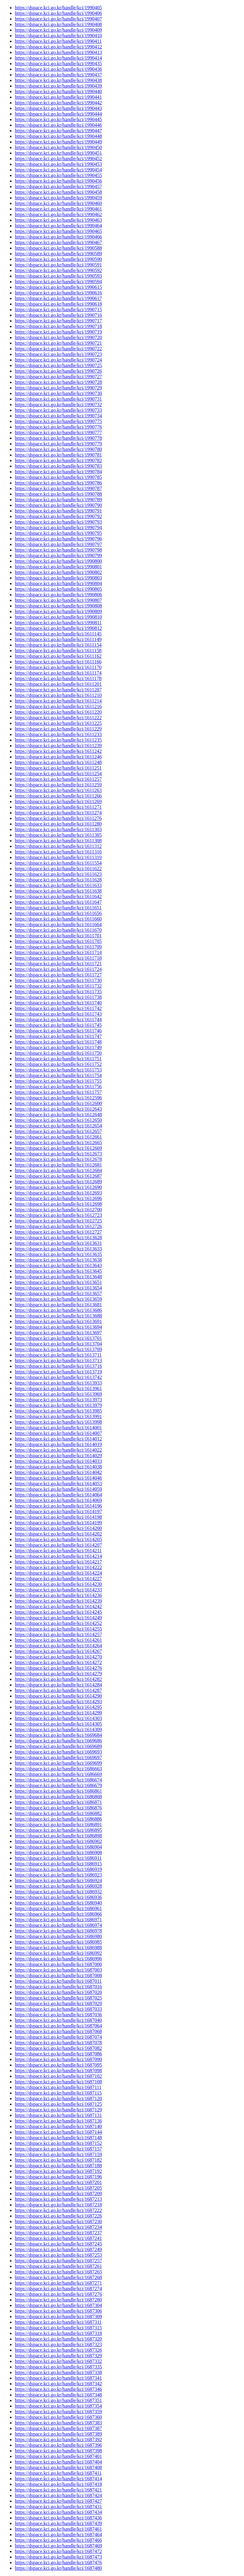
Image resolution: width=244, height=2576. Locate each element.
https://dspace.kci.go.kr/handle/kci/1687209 (58, 2193)
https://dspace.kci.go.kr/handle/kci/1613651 (58, 1282)
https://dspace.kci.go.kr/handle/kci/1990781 (58, 454)
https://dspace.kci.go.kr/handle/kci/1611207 (58, 689)
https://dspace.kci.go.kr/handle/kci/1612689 (58, 1181)
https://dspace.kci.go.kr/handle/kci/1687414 (58, 2478)
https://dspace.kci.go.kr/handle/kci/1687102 (58, 2076)
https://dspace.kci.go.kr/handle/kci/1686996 (58, 1958)
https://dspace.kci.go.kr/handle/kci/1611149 (58, 639)
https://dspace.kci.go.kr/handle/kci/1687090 (58, 2059)
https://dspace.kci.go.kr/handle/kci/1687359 (58, 2411)
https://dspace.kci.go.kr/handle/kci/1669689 (58, 1746)
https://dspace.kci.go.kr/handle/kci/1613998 (58, 1422)
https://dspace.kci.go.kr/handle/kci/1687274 (58, 2288)
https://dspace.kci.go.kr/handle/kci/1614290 (58, 1696)
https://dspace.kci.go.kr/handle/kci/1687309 (58, 2316)
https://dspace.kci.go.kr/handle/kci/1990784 (58, 471)
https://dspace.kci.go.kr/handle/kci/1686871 (58, 1802)
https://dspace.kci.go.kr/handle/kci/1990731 (58, 399)
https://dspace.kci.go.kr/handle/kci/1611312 (58, 846)
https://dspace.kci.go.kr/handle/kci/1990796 (58, 538)
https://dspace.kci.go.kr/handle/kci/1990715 (58, 309)
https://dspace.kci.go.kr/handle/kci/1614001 (58, 1427)
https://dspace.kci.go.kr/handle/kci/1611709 (58, 946)
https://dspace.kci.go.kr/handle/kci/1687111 (58, 2087)
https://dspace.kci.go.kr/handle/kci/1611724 (58, 969)
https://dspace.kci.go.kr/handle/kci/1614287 (58, 1690)
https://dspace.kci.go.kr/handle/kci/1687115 (58, 2093)
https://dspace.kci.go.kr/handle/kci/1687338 (58, 2372)
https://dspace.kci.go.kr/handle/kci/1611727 (58, 974)
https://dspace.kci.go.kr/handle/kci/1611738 (58, 997)
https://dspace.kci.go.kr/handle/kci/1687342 (58, 2383)
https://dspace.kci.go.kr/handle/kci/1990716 (58, 315)
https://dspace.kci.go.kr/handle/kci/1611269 (58, 801)
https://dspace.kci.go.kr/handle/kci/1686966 (58, 1914)
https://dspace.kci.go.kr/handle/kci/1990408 (58, 24)
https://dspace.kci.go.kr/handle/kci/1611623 (58, 874)
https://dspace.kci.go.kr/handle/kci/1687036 (58, 2014)
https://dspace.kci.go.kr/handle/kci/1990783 (58, 466)
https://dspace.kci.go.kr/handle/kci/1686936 (58, 1897)
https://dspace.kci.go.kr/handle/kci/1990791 (58, 510)
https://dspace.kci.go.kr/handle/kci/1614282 (58, 1679)
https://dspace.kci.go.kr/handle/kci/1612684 (58, 1170)
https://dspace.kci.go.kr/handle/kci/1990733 (58, 410)
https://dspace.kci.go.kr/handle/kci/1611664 (58, 924)
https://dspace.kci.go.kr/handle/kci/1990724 (58, 359)
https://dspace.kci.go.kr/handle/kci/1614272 (58, 1662)
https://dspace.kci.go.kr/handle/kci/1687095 (58, 2065)
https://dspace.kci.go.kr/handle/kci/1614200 (58, 1528)
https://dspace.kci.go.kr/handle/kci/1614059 (58, 1489)
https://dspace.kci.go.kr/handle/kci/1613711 (58, 1355)
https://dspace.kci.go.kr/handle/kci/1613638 (58, 1260)
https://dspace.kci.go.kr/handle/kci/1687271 (58, 2283)
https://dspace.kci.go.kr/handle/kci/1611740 (58, 1002)
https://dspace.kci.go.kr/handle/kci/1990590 (58, 259)
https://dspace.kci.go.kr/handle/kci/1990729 (58, 387)
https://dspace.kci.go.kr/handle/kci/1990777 (58, 432)
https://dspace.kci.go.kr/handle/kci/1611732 (58, 986)
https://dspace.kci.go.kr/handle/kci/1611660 (58, 919)
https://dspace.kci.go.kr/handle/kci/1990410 (58, 35)
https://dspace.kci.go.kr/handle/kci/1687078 (58, 2042)
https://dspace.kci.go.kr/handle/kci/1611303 (58, 829)
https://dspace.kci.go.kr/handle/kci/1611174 (58, 673)
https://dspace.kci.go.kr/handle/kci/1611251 (58, 768)
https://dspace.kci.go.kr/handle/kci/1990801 (58, 566)
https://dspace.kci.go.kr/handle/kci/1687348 (58, 2394)
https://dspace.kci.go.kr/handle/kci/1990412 (58, 46)
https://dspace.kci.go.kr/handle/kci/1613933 (58, 1383)
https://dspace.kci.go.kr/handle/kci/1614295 (58, 1707)
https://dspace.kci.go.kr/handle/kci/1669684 (58, 1735)
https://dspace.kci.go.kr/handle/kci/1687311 (58, 2322)
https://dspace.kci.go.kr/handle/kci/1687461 (58, 2529)
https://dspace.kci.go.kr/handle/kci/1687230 (58, 2221)
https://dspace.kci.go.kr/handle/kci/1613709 (58, 1349)
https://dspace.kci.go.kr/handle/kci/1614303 (58, 1718)
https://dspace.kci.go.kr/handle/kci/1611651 (58, 907)
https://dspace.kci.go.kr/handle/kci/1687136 (58, 2120)
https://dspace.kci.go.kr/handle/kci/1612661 (58, 1137)
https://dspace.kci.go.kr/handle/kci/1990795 (58, 533)
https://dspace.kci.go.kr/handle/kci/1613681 (58, 1304)
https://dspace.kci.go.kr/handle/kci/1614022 (58, 1450)
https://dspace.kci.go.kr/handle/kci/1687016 (58, 1986)
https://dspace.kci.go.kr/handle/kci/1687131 (58, 2115)
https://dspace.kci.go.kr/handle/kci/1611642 (58, 896)
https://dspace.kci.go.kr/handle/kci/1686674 (58, 1779)
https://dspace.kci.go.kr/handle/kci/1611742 (58, 1008)
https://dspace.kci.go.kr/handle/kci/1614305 (58, 1724)
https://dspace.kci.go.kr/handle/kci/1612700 (58, 1209)
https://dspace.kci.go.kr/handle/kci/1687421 (58, 2489)
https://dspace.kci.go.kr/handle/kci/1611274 (58, 812)
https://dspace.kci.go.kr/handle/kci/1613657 (58, 1293)
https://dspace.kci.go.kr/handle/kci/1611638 (58, 891)
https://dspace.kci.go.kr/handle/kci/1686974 (58, 1925)
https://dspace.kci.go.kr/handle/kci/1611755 (58, 1081)
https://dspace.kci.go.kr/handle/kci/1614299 (58, 1712)
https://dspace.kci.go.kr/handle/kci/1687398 (58, 2450)
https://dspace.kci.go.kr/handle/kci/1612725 (58, 1220)
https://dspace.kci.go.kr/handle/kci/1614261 (58, 1640)
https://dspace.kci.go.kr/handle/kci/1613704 (58, 1343)
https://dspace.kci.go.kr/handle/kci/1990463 (58, 220)
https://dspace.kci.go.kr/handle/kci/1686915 (58, 1863)
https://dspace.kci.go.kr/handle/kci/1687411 (58, 2473)
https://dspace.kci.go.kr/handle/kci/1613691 (58, 1321)
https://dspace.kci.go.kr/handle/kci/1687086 (58, 2053)
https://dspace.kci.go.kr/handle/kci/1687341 (58, 2378)
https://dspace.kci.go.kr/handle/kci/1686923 (58, 1874)
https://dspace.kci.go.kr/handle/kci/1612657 (58, 1131)
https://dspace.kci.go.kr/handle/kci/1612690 (58, 1187)
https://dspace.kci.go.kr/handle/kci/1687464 (58, 2534)
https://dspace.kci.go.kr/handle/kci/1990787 (58, 488)
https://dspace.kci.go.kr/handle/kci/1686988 (58, 1947)
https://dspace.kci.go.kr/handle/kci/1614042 (58, 1472)
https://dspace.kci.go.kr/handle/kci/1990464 (58, 225)
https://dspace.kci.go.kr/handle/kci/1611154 (58, 645)
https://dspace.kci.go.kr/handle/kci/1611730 (58, 980)
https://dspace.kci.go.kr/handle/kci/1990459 (58, 197)
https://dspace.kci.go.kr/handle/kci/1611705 (58, 941)
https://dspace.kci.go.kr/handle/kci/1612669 (58, 1148)
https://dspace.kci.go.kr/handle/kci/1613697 (58, 1332)
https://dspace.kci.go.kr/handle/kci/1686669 (58, 1774)
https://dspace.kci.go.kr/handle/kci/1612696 (58, 1198)
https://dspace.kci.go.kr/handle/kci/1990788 (58, 494)
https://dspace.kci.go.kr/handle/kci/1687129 (58, 2109)
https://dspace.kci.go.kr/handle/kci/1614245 (58, 1612)
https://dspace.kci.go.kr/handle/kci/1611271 (58, 807)
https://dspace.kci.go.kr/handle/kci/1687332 (58, 2361)
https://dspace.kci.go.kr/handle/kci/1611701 (58, 935)
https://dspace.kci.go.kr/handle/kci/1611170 (58, 667)
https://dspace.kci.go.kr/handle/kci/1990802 (58, 572)
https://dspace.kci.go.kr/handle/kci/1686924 (58, 1880)
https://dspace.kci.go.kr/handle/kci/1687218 (58, 2204)
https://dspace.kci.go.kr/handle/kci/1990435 (58, 63)
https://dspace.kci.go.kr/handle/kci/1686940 (58, 1902)
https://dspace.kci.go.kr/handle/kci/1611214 (58, 700)
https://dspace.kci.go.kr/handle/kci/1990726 (58, 371)
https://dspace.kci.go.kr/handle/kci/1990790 (58, 505)
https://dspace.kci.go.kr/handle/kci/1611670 (58, 930)
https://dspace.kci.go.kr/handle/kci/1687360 (58, 2417)
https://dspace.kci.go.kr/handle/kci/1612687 (58, 1176)
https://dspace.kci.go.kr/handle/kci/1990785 (58, 477)
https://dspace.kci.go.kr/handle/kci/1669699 (58, 1763)
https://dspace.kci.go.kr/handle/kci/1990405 (58, 7)
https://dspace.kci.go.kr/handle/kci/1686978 (58, 1930)
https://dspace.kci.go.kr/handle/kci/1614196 (58, 1506)
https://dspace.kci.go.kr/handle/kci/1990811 (58, 622)
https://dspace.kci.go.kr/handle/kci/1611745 (58, 1025)
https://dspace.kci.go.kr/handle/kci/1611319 (58, 857)
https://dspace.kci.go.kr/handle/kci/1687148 (58, 2137)
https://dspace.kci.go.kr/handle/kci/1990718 (58, 326)
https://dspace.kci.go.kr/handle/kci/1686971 (58, 1919)
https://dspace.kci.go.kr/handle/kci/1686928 (58, 1886)
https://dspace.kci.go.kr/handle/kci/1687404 (58, 2461)
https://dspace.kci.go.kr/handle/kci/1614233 (58, 1589)
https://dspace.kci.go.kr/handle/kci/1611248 (58, 762)
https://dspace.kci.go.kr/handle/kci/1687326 (58, 2350)
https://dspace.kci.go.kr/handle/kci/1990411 (58, 41)
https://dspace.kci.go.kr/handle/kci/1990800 (58, 561)
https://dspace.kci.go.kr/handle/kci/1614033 (58, 1461)
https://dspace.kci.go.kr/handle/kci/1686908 (58, 1852)
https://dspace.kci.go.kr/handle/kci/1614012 (58, 1438)
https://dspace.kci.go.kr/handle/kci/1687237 (58, 2232)
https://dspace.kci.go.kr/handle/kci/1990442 (58, 102)
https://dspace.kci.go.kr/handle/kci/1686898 (58, 1835)
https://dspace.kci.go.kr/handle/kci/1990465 (58, 231)
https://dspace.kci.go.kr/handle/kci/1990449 (58, 141)
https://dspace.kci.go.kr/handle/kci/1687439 (58, 2523)
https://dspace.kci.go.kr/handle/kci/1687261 (58, 2266)
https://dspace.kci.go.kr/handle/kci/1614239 (58, 1601)
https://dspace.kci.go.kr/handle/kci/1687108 (58, 2081)
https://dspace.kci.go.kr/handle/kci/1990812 (58, 628)
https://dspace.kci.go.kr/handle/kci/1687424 (58, 2495)
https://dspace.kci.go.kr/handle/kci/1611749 (58, 1047)
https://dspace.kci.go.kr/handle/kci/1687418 (58, 2484)
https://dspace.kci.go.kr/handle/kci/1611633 (58, 885)
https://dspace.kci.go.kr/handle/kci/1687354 (58, 2406)
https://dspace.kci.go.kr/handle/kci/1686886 (58, 1819)
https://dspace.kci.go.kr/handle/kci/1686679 (58, 1785)
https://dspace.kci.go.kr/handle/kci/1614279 (58, 1673)
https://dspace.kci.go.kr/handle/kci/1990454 (58, 169)
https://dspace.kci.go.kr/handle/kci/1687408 (58, 2467)
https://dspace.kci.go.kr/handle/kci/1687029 (58, 2003)
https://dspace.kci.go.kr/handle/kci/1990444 (58, 113)
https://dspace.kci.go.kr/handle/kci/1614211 (58, 1550)
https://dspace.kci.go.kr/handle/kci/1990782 (58, 460)
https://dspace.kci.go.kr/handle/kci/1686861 (58, 1791)
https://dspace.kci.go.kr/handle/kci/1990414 (58, 58)
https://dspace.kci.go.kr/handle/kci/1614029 (58, 1455)
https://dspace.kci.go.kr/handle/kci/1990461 (58, 209)
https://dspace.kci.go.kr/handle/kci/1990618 (58, 304)
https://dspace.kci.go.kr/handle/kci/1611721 (58, 963)
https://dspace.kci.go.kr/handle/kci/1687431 (58, 2506)
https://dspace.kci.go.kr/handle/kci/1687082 (58, 2048)
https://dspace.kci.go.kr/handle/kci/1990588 (58, 248)
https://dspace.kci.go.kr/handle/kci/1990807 (58, 600)
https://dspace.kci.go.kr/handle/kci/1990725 (58, 365)
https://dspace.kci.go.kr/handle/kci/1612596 (58, 1097)
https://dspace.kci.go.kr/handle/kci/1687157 (58, 2148)
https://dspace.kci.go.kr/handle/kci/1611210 (58, 695)
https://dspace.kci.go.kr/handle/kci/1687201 (58, 2182)
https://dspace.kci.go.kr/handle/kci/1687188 (58, 2165)
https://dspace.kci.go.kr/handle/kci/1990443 (58, 108)
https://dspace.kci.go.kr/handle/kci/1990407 (58, 18)
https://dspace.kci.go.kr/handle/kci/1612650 (58, 1120)
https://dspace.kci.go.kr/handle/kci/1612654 (58, 1125)
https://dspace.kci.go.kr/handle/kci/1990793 (58, 522)
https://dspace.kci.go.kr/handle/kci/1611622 (58, 868)
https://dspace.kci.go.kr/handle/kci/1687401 (58, 2456)
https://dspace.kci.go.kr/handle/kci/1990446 (58, 125)
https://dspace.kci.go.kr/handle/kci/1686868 (58, 1796)
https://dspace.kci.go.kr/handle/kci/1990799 (58, 555)
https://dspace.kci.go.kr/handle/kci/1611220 (58, 712)
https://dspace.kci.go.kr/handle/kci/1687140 (58, 2126)
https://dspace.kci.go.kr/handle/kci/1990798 (58, 550)
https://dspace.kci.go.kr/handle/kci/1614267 (58, 1651)
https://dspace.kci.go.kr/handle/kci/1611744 (58, 1019)
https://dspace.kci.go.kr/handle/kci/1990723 (58, 354)
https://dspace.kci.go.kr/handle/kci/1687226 (58, 2216)
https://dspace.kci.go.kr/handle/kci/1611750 (58, 1053)
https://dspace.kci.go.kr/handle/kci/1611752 (58, 1064)
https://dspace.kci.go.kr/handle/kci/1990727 (58, 376)
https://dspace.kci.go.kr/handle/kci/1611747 (58, 1036)
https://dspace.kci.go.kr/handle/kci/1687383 (58, 2422)
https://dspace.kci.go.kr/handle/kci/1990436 (58, 69)
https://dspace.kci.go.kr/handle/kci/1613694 (58, 1327)
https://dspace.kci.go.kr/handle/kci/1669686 (58, 1740)
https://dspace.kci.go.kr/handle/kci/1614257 (58, 1634)
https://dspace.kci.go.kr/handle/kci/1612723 (58, 1215)
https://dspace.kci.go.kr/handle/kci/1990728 (58, 382)
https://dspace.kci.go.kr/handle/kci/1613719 (58, 1371)
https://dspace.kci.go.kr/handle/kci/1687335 (58, 2366)
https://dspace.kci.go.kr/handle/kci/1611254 (58, 773)
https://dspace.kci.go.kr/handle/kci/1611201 (58, 684)
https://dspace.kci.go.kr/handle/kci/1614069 (58, 1500)
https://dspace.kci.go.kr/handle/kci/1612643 (58, 1109)
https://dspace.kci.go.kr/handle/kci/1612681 (58, 1164)
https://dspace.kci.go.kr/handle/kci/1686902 (58, 1841)
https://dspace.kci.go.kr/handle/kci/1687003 (58, 1970)
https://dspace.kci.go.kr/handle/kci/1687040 (58, 2020)
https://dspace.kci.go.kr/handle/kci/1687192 (58, 2171)
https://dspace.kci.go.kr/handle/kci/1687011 (58, 1981)
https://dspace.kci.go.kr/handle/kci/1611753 (58, 1069)
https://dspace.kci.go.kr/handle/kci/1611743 (58, 1014)
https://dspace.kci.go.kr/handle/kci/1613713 (58, 1360)
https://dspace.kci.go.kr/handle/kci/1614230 (58, 1584)
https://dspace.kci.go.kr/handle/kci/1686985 (58, 1942)
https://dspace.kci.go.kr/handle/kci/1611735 (58, 991)
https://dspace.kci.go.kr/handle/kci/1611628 (58, 879)
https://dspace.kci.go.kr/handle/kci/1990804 (58, 583)
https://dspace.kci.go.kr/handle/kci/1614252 (58, 1623)
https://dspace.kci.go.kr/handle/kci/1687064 (58, 2025)
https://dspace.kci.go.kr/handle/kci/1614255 (58, 1629)
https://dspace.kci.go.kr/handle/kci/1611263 (58, 790)
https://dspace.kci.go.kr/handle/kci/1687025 (58, 1997)
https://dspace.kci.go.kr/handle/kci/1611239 (58, 745)
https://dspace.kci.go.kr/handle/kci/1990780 (58, 449)
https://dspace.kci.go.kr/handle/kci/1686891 (58, 1824)
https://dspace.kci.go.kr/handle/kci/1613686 (58, 1310)
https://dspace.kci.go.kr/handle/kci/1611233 (58, 734)
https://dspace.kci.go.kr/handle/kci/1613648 (58, 1276)
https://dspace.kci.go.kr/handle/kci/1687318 (58, 2333)
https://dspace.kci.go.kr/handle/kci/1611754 (58, 1075)
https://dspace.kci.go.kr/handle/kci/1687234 (58, 2227)
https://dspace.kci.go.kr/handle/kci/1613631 (58, 1243)
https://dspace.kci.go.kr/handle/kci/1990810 (58, 617)
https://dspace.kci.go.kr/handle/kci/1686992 (58, 1953)
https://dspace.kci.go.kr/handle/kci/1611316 (58, 851)
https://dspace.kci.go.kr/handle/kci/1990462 (58, 214)
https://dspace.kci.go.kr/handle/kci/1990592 (58, 270)
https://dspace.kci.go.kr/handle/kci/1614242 (58, 1606)
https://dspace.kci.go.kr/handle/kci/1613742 (58, 1377)
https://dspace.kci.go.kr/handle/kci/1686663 (58, 1768)
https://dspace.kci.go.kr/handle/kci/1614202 (58, 1533)
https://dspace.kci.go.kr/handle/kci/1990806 (58, 594)
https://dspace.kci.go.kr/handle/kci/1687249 (58, 2249)
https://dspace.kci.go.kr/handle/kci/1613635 (58, 1254)
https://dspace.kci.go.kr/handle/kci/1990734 (58, 415)
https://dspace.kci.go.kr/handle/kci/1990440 (58, 91)
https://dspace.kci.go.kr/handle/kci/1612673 (58, 1153)
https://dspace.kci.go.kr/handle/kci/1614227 (58, 1578)
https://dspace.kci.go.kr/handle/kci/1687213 (58, 2199)
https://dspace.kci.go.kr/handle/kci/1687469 (58, 2545)
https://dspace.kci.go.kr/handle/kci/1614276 (58, 1668)
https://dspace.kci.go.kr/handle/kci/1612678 (58, 1159)
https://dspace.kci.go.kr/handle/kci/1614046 (58, 1478)
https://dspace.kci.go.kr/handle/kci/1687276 (58, 2294)
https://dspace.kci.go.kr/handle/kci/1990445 (58, 119)
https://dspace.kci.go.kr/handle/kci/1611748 (58, 1042)
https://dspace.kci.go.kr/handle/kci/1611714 (58, 952)
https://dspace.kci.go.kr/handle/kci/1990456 (58, 181)
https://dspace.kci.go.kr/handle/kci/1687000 (58, 1964)
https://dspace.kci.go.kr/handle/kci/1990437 (58, 74)
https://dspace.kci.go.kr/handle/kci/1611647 (58, 902)
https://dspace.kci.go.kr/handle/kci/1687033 (58, 2009)
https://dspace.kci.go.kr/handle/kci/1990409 (58, 30)
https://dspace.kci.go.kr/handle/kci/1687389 (58, 2434)
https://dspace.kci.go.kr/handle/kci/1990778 (58, 438)
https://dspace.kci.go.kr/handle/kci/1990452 (58, 158)
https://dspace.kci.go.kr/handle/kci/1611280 (58, 823)
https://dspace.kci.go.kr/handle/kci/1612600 (58, 1103)
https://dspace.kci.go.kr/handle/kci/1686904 (58, 1847)
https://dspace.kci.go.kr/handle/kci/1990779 (58, 443)
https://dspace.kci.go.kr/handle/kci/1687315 (58, 2327)
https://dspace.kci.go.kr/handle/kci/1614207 (58, 1545)
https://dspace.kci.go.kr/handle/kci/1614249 (58, 1617)
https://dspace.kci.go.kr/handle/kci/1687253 (58, 2255)
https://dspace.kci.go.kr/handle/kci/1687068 (58, 2031)
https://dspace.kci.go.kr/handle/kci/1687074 (58, 2037)
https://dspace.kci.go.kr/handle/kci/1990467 (58, 242)
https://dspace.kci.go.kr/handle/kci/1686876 (58, 1807)
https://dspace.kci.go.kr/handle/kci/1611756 (58, 1086)
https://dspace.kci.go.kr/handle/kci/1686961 (58, 1908)
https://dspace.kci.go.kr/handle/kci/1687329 (58, 2355)
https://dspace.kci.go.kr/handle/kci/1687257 (58, 2260)
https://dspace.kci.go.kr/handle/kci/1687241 (58, 2238)
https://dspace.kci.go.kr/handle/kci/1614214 (58, 1556)
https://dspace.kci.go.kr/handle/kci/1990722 (58, 348)
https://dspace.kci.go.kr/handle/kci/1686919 (58, 1869)
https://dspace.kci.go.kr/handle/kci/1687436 (58, 2517)
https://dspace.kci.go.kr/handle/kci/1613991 (58, 1416)
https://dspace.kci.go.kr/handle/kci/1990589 (58, 253)
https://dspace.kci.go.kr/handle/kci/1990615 (58, 287)
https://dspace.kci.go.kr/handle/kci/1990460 (58, 203)
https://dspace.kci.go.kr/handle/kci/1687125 (58, 2104)
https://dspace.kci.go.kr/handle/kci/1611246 (58, 756)
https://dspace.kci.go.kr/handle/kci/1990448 (58, 136)
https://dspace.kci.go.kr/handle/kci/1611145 (58, 633)
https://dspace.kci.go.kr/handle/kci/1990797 (58, 544)
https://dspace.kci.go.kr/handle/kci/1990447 (58, 130)
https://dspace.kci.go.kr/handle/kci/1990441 (58, 97)
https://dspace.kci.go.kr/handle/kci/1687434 (58, 2512)
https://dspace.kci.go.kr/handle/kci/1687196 (58, 2176)
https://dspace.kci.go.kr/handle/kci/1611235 (58, 740)
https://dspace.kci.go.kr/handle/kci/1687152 (58, 2143)
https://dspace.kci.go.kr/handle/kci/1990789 (58, 499)
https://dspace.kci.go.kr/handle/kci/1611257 (58, 779)
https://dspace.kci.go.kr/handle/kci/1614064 (58, 1494)
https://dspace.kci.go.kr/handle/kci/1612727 (58, 1232)
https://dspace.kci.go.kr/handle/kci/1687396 (58, 2445)
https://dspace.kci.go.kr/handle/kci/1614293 (58, 1701)
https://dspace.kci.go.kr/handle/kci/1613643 (58, 1265)
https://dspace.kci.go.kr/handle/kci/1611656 (58, 913)
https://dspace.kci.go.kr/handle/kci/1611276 (58, 818)
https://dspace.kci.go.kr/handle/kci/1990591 (58, 264)
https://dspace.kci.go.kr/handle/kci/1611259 (58, 784)
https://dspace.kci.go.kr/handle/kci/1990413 (58, 52)
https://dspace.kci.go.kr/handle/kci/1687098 (58, 2070)
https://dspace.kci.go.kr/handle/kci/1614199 (58, 1522)
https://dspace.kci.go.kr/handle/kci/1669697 (58, 1757)
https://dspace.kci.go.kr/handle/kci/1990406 (58, 13)
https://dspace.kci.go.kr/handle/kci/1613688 (58, 1315)
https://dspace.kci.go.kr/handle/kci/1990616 (58, 292)
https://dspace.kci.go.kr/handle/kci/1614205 (58, 1539)
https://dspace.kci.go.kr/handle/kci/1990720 (58, 337)
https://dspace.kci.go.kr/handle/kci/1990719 (58, 332)
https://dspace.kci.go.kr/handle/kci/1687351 (58, 2400)
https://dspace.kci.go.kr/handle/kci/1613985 (58, 1410)
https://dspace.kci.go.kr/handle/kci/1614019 (58, 1444)
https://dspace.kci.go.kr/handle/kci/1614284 (58, 1684)
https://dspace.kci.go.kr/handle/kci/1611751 (58, 1058)
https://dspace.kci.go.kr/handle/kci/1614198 (58, 1517)
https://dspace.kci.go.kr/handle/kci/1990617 (58, 298)
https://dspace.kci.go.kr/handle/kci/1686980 (58, 1936)
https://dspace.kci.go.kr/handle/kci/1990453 (58, 164)
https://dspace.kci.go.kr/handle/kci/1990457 (58, 186)
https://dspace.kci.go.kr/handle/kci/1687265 (58, 2271)
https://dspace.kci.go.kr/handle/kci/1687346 (58, 2389)
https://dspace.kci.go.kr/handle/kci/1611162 (58, 656)
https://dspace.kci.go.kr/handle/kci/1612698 (58, 1204)
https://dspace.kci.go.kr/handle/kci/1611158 (58, 650)
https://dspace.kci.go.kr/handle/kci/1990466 (58, 236)
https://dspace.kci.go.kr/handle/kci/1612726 (58, 1226)
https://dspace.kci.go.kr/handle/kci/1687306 (58, 2311)
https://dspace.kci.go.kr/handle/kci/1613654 (58, 1287)
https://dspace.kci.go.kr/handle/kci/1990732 (58, 404)
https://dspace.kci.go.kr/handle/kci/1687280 (58, 2299)
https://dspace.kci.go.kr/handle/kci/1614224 (58, 1573)
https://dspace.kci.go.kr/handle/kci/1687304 (58, 2305)
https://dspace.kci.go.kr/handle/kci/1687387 (58, 2428)
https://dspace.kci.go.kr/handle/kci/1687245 (58, 2243)
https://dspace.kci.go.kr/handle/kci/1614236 (58, 1595)
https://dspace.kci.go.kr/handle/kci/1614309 (58, 1729)
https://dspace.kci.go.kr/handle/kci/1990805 (58, 589)
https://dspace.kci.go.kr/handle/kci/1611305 (58, 835)
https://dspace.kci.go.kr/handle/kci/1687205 (58, 2188)
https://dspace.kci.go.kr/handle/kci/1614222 (58, 1567)
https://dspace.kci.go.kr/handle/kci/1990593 (58, 276)
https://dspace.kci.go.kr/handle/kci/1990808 (58, 605)
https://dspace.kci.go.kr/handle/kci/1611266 (58, 796)
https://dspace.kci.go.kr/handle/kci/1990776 (58, 427)
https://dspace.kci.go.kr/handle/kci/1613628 (58, 1237)
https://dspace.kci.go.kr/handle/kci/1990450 (58, 147)
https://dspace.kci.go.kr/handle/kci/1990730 (58, 393)
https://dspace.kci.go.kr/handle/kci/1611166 (58, 661)
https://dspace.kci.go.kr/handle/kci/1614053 (58, 1483)
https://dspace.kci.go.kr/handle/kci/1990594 (58, 281)
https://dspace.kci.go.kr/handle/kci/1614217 (58, 1561)
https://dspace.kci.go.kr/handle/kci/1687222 (58, 2210)
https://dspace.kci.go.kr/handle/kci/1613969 (58, 1394)
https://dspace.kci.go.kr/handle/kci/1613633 (58, 1248)
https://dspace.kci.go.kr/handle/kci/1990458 (58, 192)
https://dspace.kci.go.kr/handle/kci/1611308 (58, 840)
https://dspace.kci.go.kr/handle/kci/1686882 (58, 1813)
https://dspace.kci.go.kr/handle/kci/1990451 (58, 153)
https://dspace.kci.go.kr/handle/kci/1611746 (58, 1030)
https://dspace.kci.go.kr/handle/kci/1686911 (58, 1858)
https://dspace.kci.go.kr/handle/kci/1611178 (58, 678)
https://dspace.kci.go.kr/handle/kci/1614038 (58, 1466)
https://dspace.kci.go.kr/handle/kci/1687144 (58, 2132)
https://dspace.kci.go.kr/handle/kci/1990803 (58, 577)
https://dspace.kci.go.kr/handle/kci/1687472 (58, 2551)
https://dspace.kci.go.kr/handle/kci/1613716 (58, 1366)
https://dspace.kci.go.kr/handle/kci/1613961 (58, 1388)
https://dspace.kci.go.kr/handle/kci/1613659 (58, 1299)
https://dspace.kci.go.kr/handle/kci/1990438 (58, 80)
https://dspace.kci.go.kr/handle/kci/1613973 (58, 1399)
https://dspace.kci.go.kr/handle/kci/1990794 (58, 527)
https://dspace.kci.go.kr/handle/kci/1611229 (58, 728)
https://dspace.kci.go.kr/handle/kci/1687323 (58, 2344)
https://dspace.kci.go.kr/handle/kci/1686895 (58, 1830)
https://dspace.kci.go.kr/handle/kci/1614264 (58, 1645)
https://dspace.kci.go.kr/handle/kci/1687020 (58, 1992)
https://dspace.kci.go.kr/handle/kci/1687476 (58, 2562)
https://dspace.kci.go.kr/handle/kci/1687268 (58, 2277)
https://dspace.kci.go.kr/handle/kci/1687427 (58, 2501)
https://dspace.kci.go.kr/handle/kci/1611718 (58, 958)
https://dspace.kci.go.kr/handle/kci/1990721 (58, 343)
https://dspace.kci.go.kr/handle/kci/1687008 (58, 1975)
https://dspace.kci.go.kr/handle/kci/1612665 (58, 1142)
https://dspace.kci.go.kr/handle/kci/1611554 (58, 863)
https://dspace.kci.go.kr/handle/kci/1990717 (58, 320)
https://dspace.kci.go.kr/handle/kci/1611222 (58, 717)
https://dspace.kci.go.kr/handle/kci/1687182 (58, 2160)
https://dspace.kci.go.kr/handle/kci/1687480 (58, 2568)
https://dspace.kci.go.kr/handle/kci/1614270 (58, 1656)
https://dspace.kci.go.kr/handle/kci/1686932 (58, 1891)
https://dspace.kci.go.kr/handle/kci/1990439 (58, 86)
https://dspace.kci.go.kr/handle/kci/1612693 (58, 1192)
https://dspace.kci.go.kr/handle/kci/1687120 (58, 2098)
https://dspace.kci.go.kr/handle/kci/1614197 (58, 1511)
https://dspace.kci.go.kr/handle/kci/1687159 (58, 2154)
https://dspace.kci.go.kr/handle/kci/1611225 (58, 723)
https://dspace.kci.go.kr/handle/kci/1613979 (58, 1405)
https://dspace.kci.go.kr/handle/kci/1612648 (58, 1114)
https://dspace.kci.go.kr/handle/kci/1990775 (58, 421)
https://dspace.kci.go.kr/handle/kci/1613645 (58, 1271)
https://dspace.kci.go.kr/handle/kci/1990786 (58, 482)
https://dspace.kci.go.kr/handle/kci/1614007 (58, 1433)
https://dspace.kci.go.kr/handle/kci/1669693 (58, 1752)
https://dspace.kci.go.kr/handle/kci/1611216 (58, 706)
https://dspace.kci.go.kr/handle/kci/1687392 (58, 2439)
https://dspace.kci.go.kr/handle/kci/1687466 (58, 2540)
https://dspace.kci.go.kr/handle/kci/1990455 (58, 175)
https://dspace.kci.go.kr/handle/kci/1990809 (58, 611)
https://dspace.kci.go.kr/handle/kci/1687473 (58, 2557)
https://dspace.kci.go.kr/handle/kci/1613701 (58, 1338)
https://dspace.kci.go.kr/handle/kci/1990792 (58, 516)
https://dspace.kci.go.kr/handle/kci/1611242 (58, 751)
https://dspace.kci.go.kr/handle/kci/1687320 (58, 2339)
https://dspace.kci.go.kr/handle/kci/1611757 (58, 1092)
